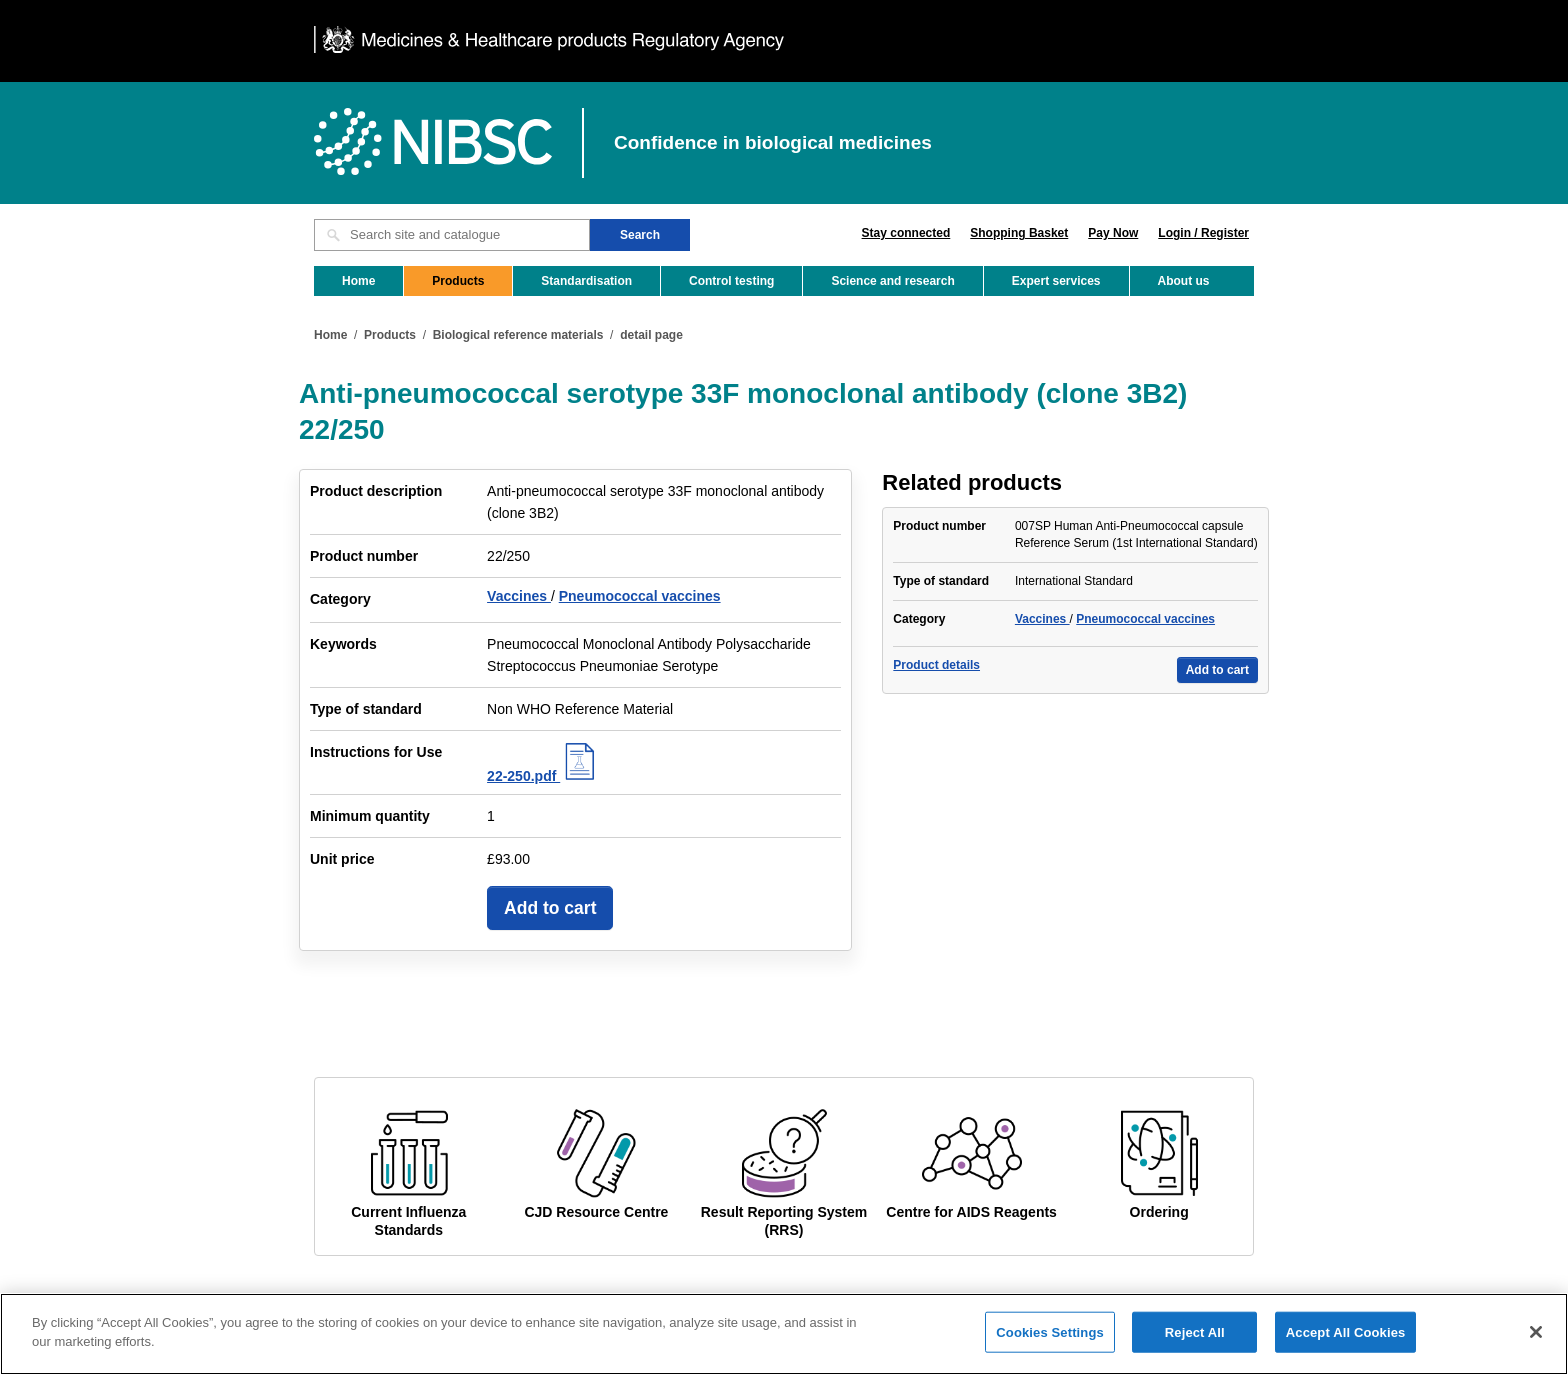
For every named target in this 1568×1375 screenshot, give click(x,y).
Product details (936, 665)
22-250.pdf (543, 776)
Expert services (1056, 281)
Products (458, 281)
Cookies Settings (1050, 1343)
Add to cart (550, 908)
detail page (651, 335)
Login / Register (1203, 233)
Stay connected (906, 233)
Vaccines (519, 596)
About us (1184, 281)
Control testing (731, 281)
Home (358, 281)
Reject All (1195, 1343)
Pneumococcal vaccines (640, 596)
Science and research (892, 281)
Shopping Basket (1019, 233)
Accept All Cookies (1346, 1343)
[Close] (1536, 1344)
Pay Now (1113, 233)
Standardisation (586, 281)
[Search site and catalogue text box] (452, 235)
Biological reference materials (518, 335)
